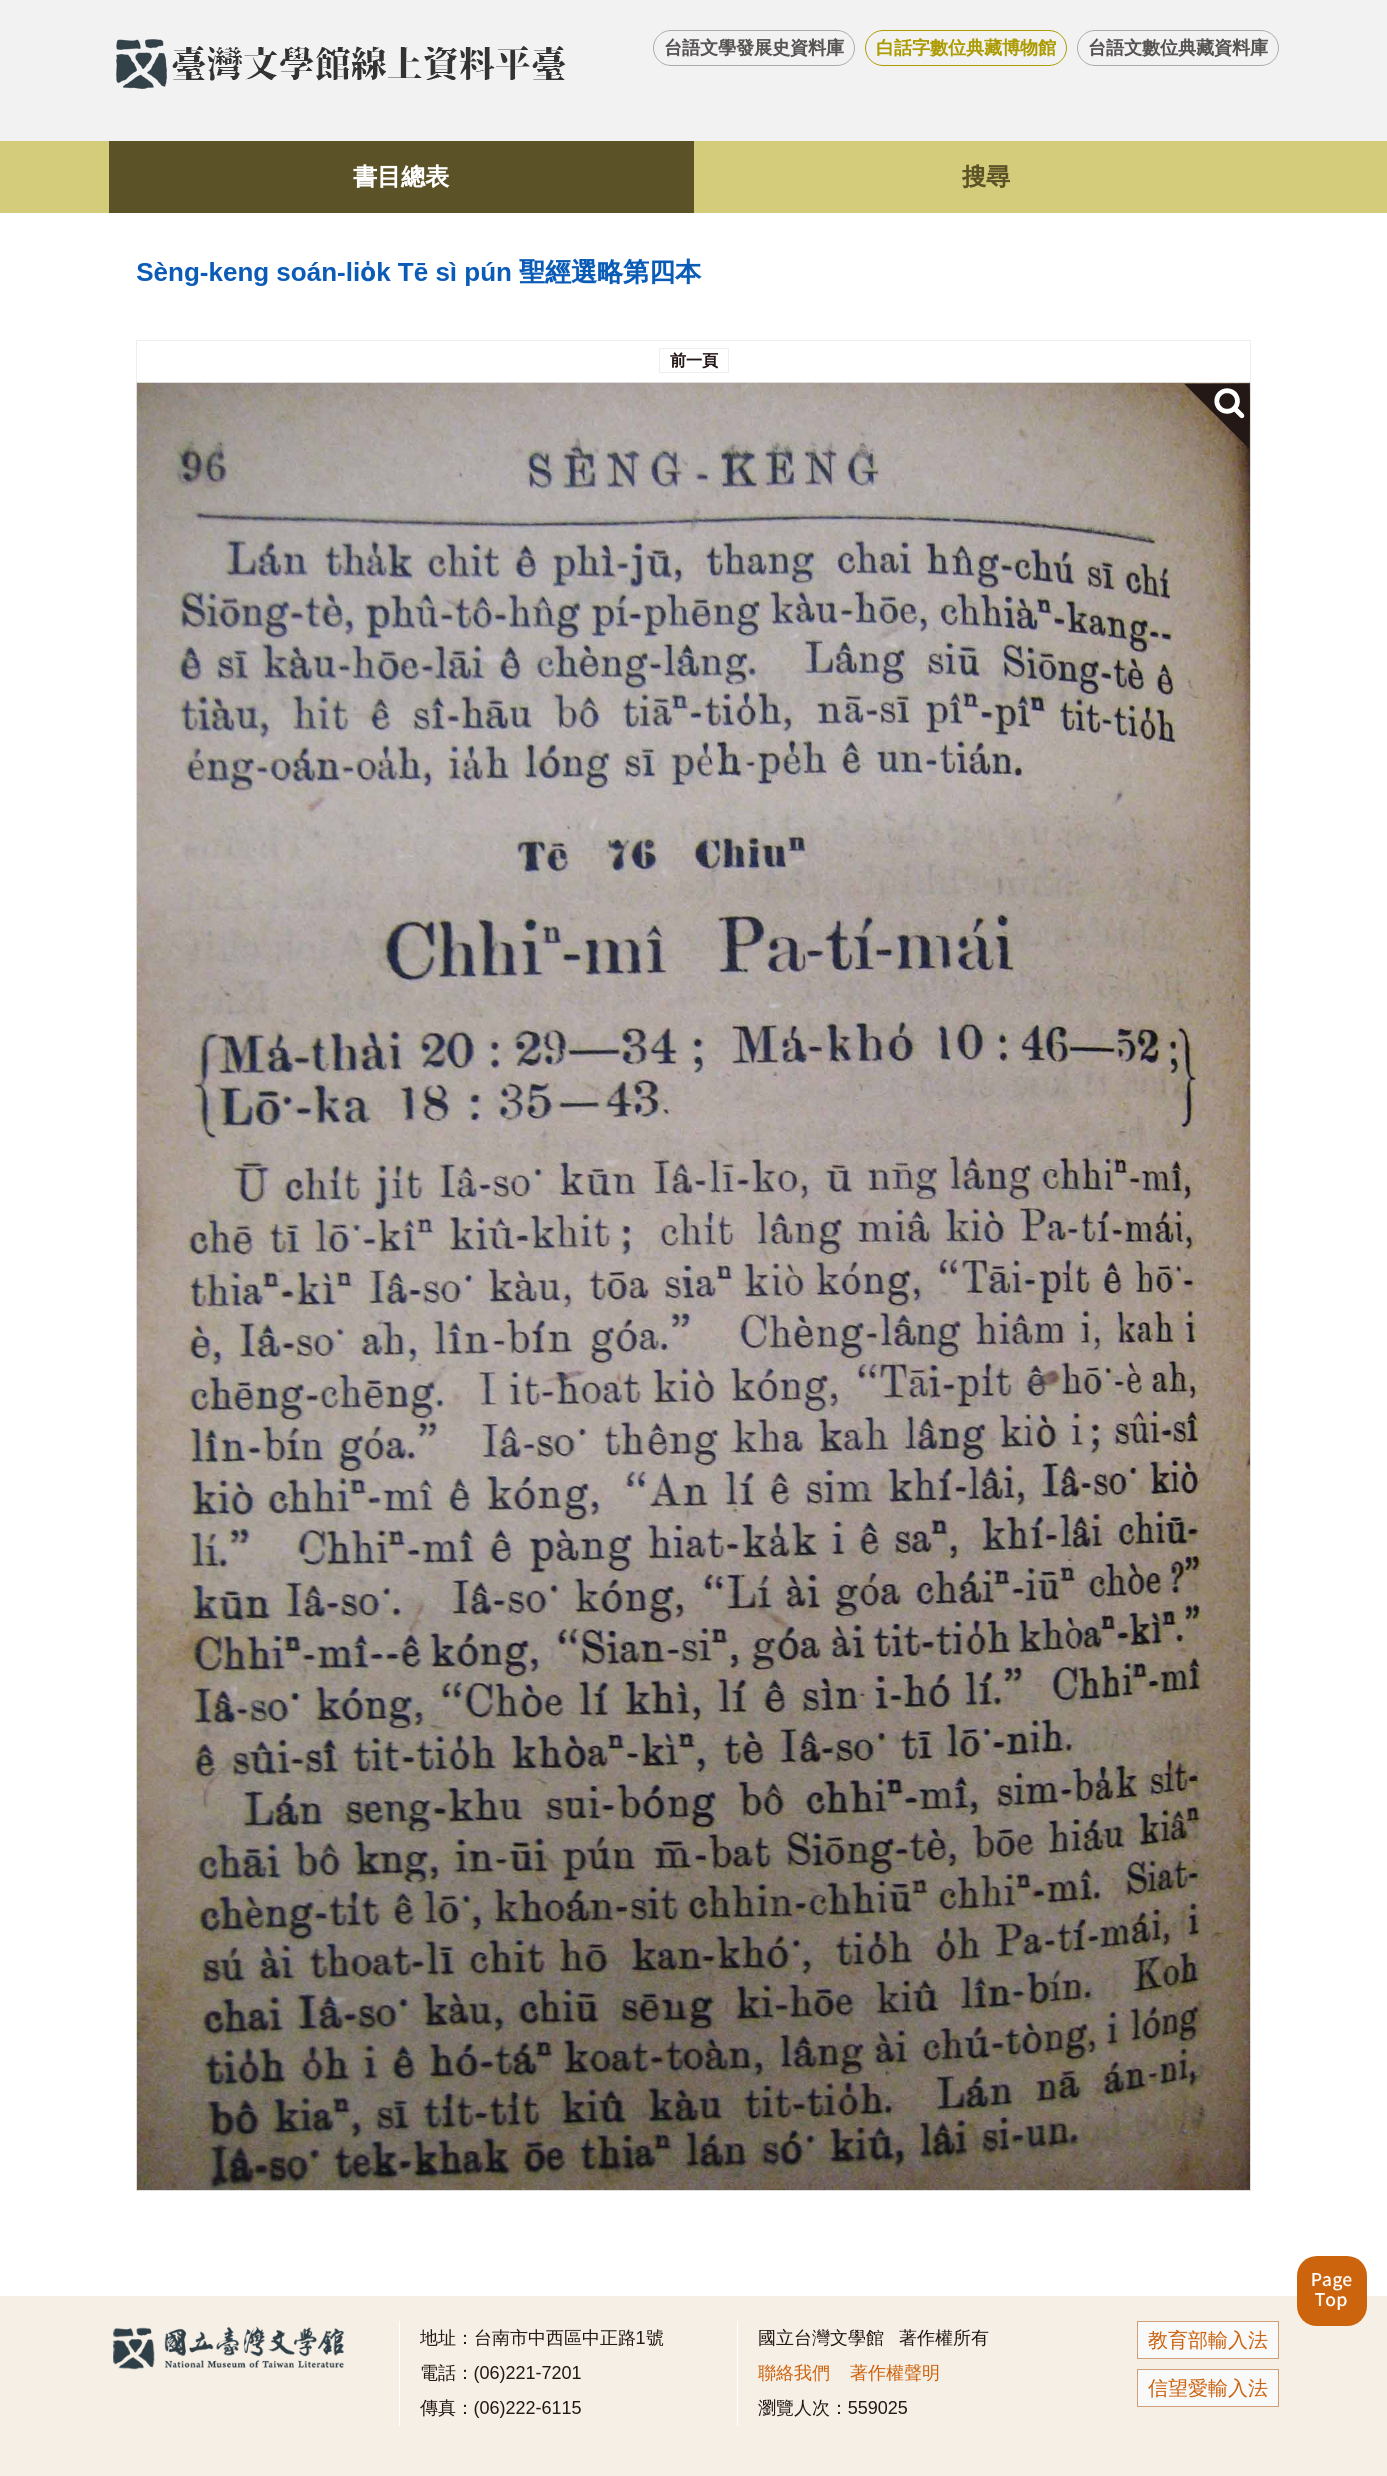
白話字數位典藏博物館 (966, 48)
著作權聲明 (895, 2373)
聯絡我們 (794, 2373)
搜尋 (986, 176)
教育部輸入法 (1208, 2340)
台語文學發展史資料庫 (754, 48)
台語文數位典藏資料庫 (1178, 48)
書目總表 (401, 176)
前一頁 (694, 360)
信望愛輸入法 (1208, 2388)
